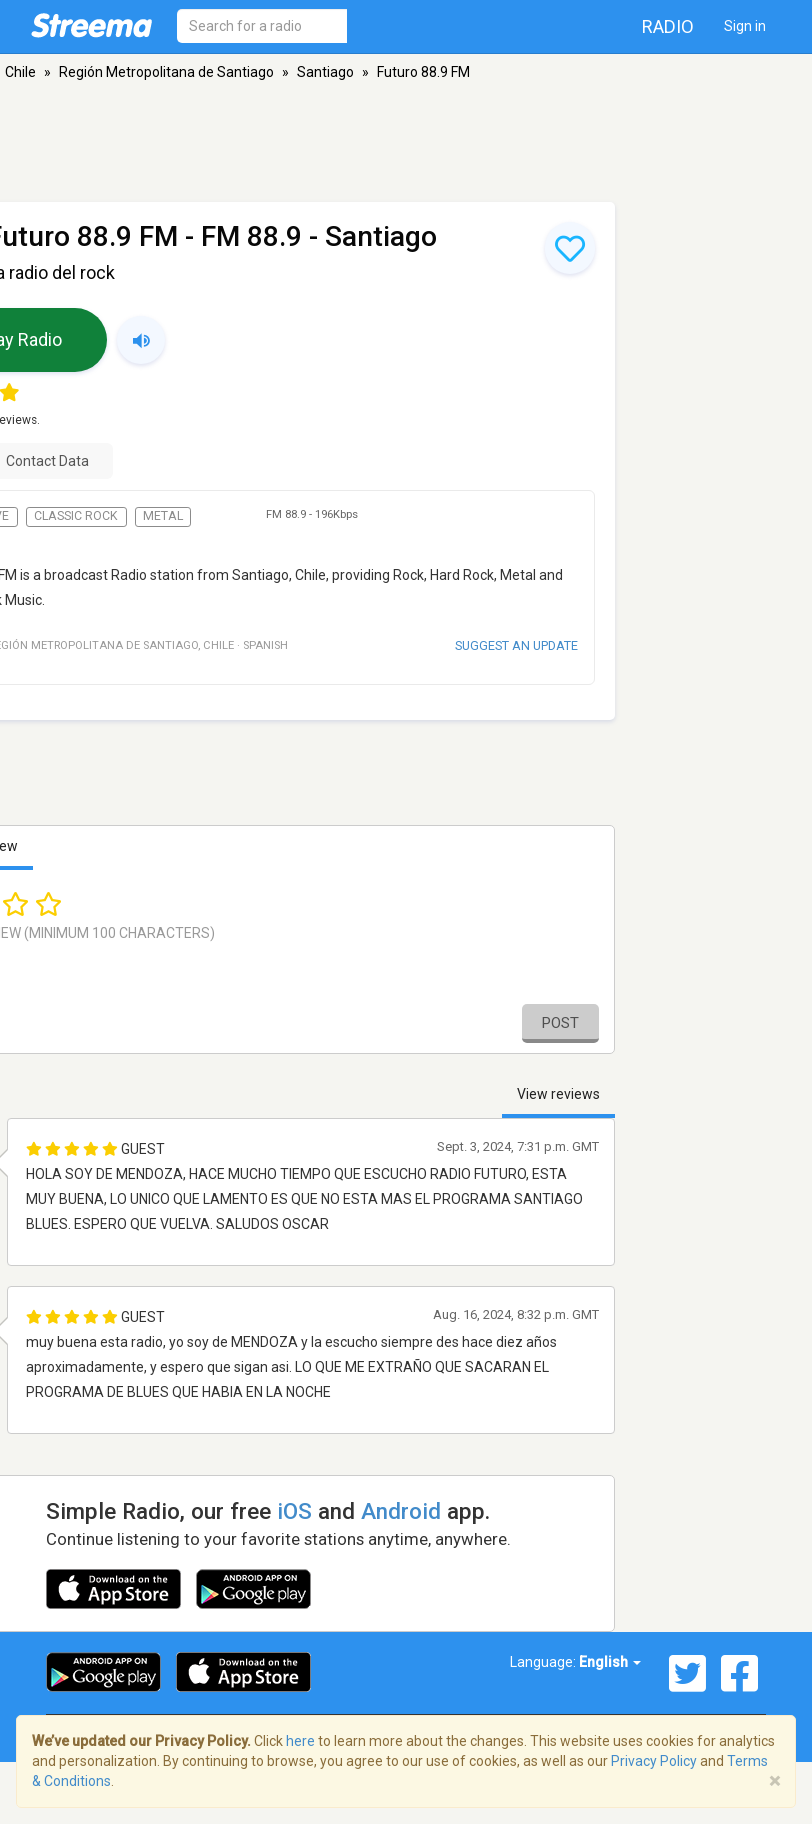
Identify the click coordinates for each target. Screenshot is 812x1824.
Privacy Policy (654, 1761)
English (610, 1662)
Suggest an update (516, 645)
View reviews (558, 1094)
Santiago (325, 72)
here (300, 1741)
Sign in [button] (745, 26)
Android (401, 1511)
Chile (20, 72)
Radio (668, 26)
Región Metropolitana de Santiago (166, 72)
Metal (163, 516)
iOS (294, 1511)
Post (560, 1023)
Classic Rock (76, 516)
